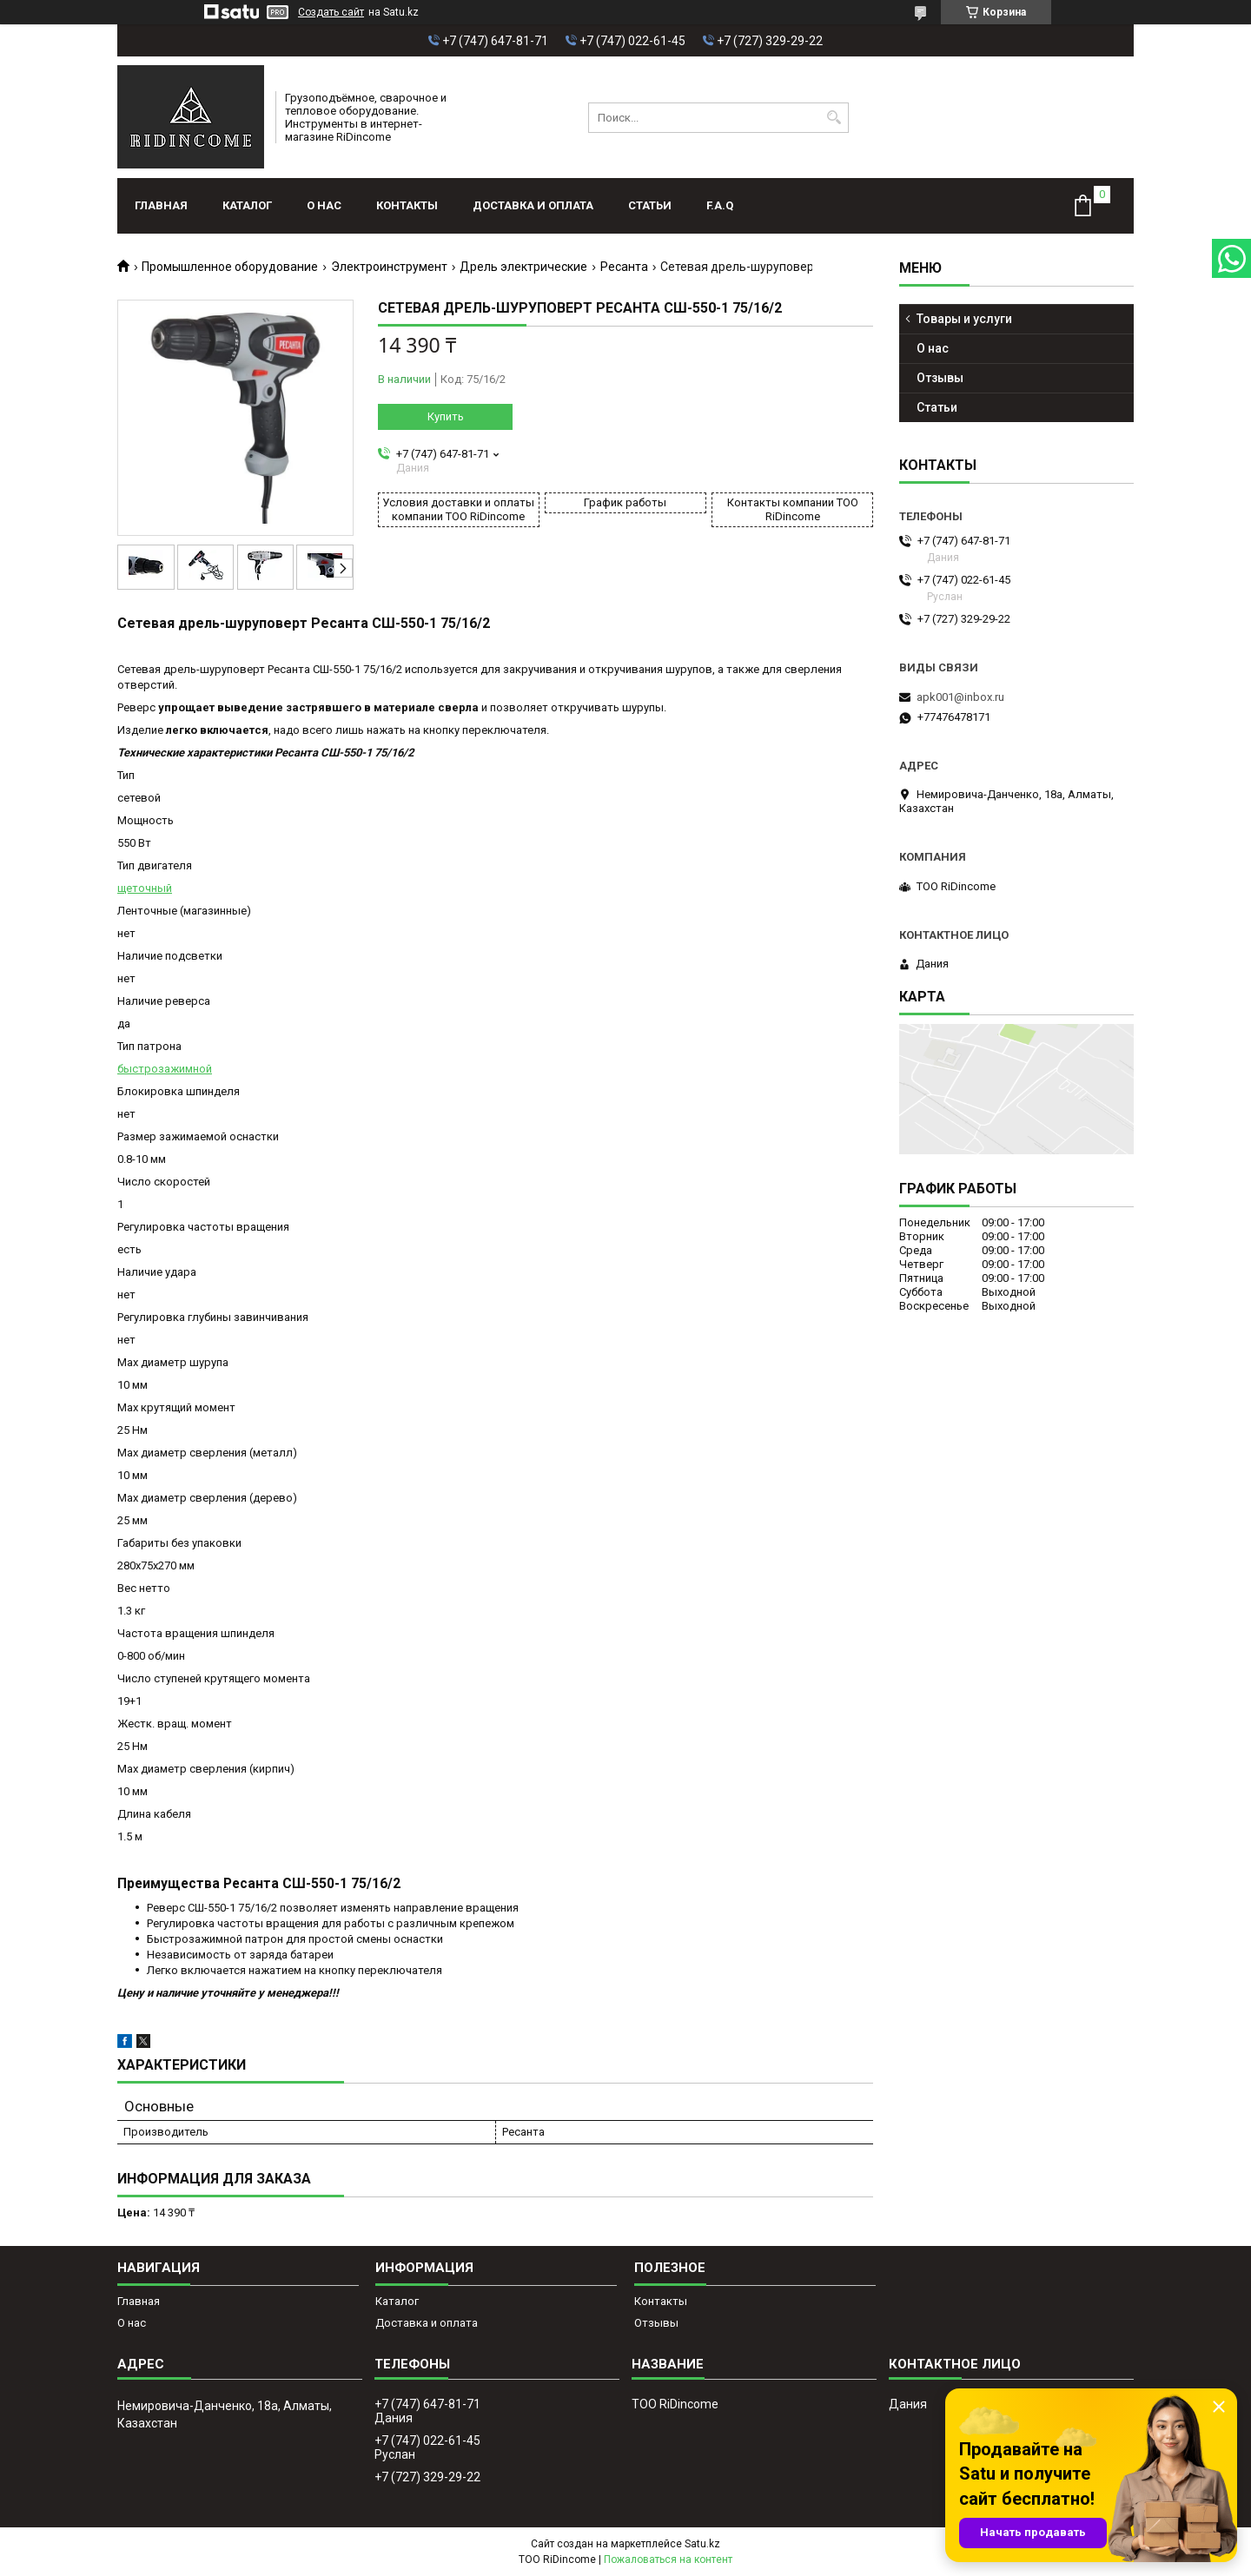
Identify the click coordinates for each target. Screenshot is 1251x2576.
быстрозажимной (164, 1068)
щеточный (144, 888)
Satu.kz (702, 2544)
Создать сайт (331, 12)
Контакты (407, 205)
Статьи (650, 205)
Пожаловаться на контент (668, 2559)
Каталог (247, 205)
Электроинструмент (389, 267)
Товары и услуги (964, 319)
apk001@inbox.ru (960, 696)
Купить (445, 416)
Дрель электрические (523, 267)
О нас (324, 205)
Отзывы (940, 378)
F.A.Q (719, 205)
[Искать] (833, 117)
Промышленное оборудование (230, 267)
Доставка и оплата (533, 205)
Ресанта (624, 267)
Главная (161, 205)
